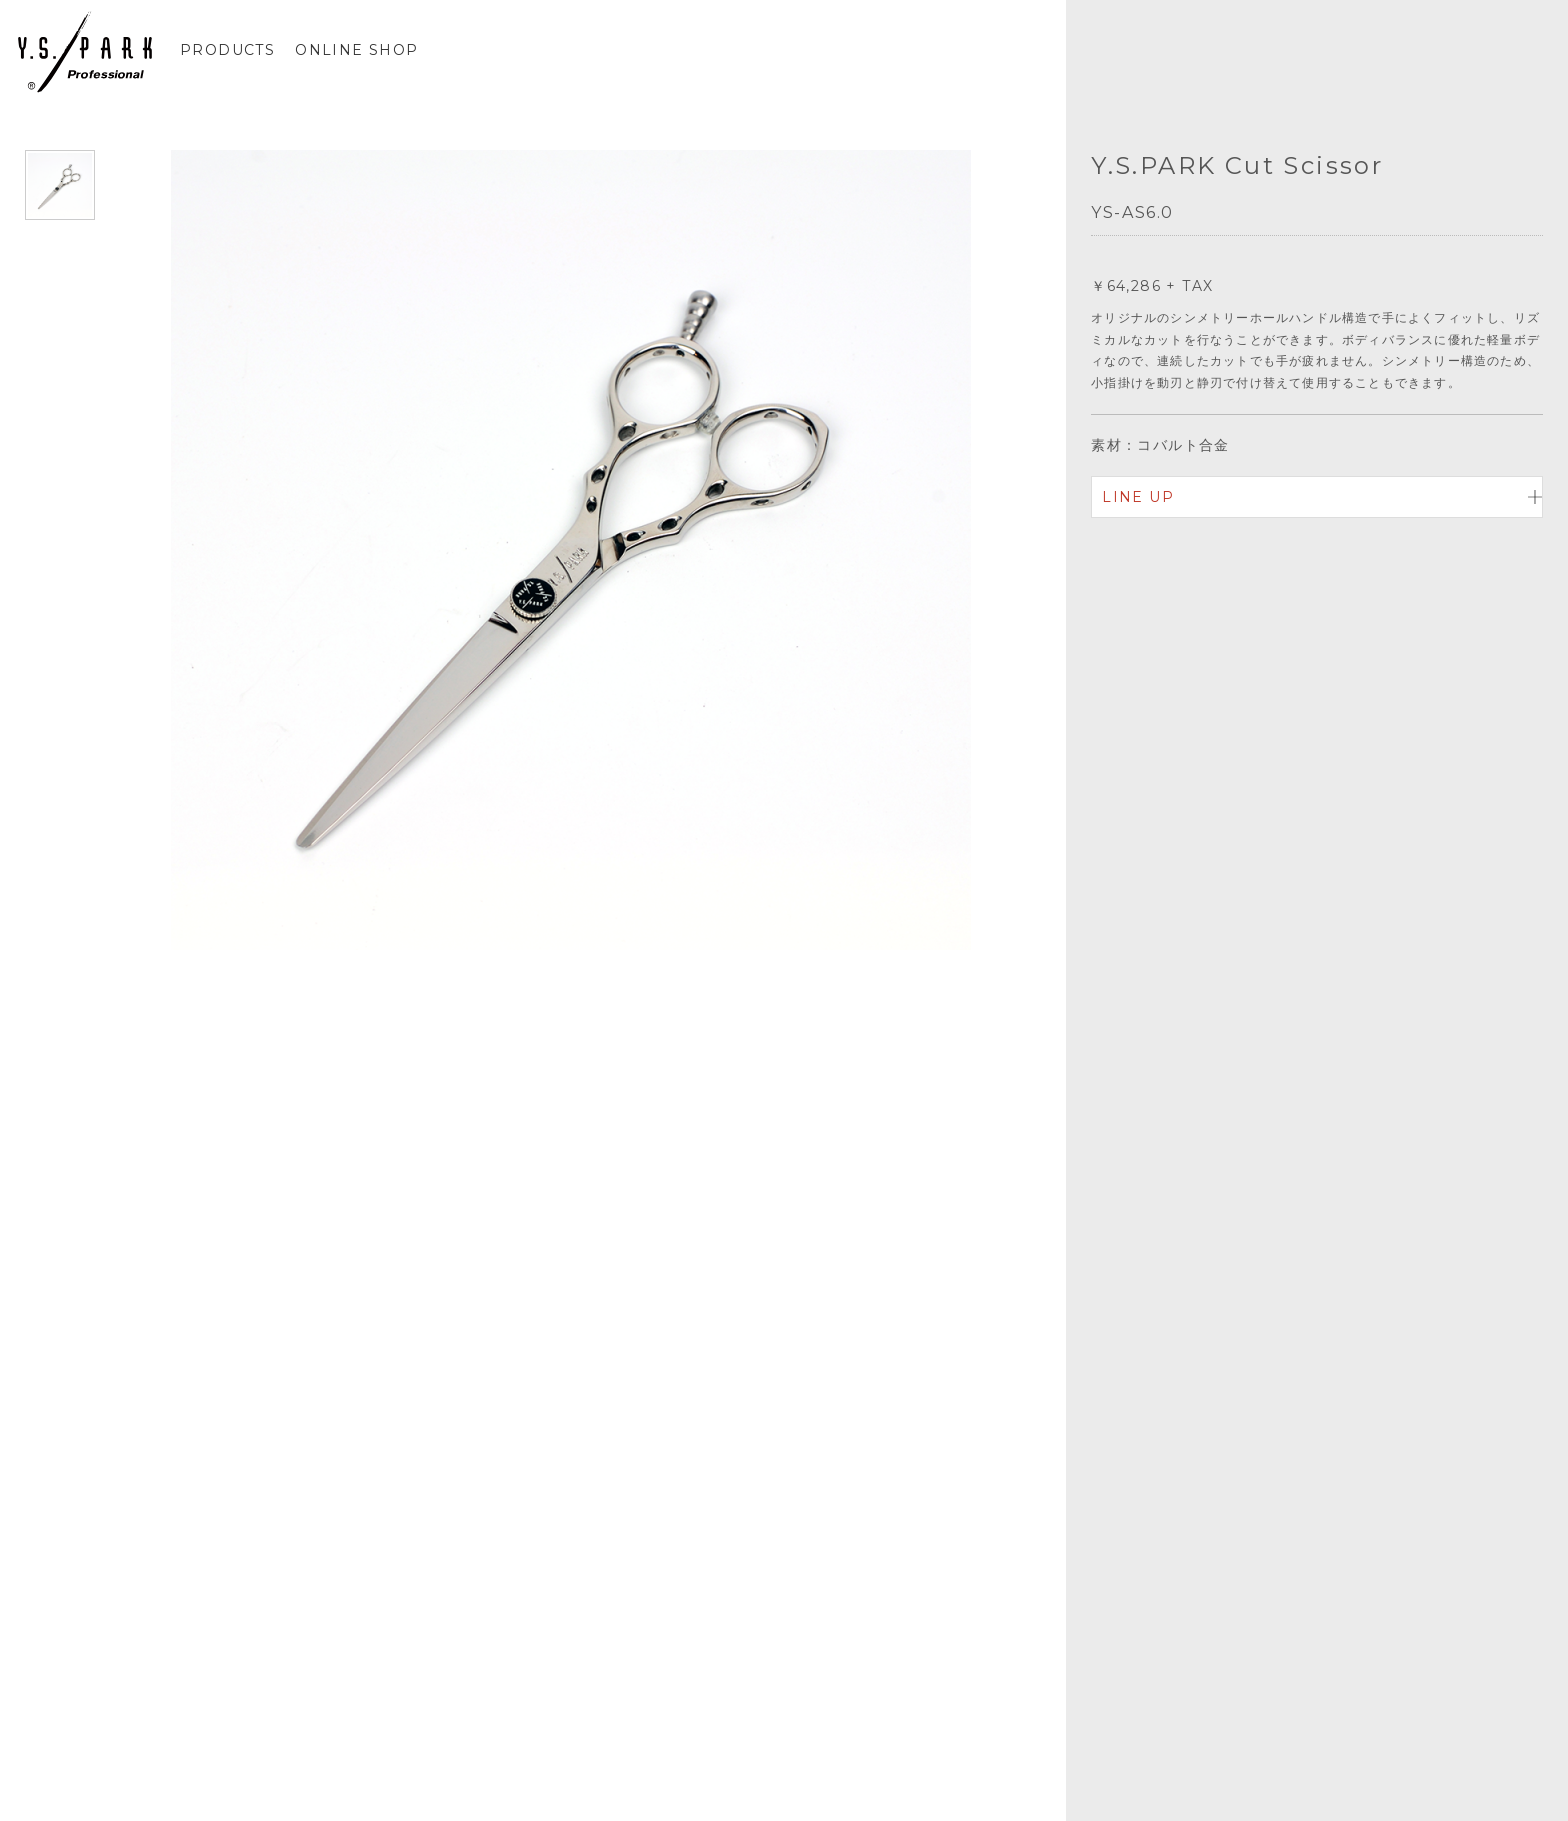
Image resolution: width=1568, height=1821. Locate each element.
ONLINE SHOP (356, 50)
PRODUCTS (227, 50)
